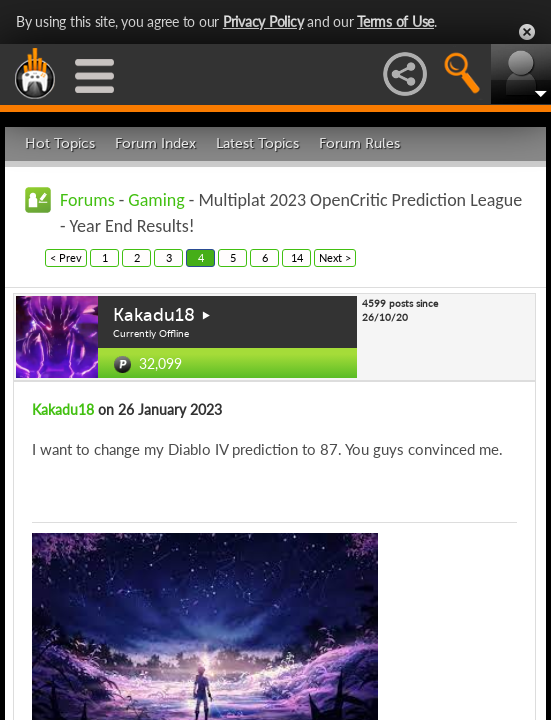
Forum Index (155, 143)
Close (527, 32)
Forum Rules (359, 143)
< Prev (66, 257)
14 (297, 257)
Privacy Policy (263, 21)
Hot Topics (60, 143)
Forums (87, 200)
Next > (335, 257)
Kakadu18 (154, 315)
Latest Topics (257, 143)
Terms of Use (395, 21)
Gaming (156, 200)
